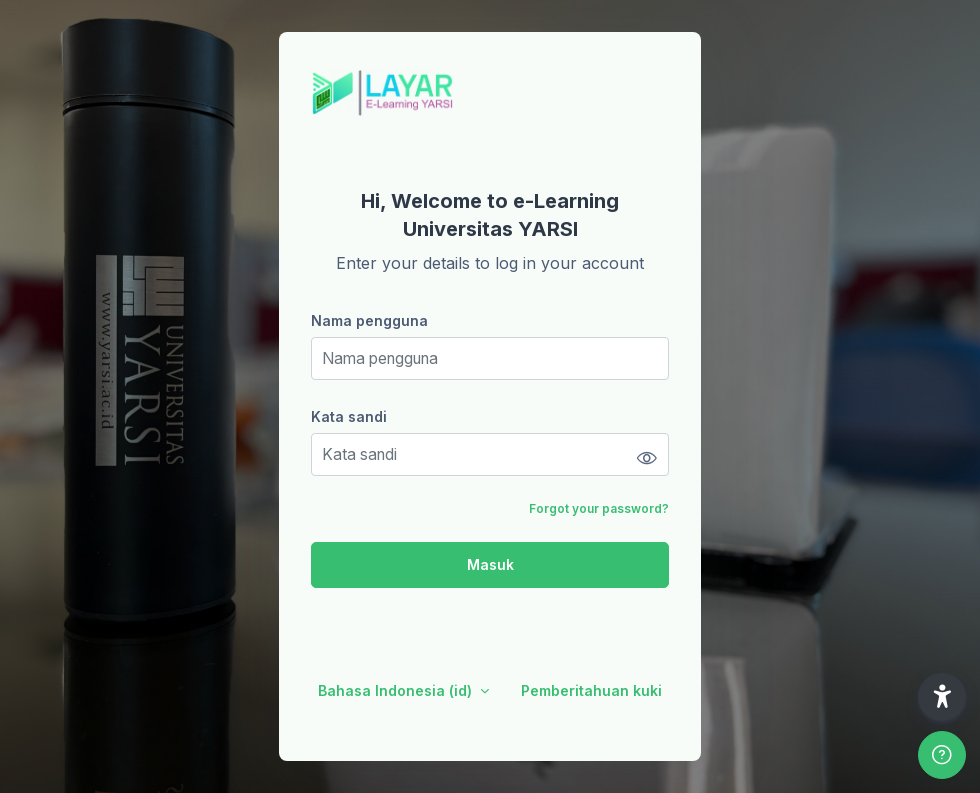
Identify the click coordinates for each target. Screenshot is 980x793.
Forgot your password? (599, 508)
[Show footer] (942, 755)
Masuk (490, 564)
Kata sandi (349, 416)
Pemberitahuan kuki (591, 690)
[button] (942, 697)
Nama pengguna (369, 320)
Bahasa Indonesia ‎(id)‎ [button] (397, 690)
